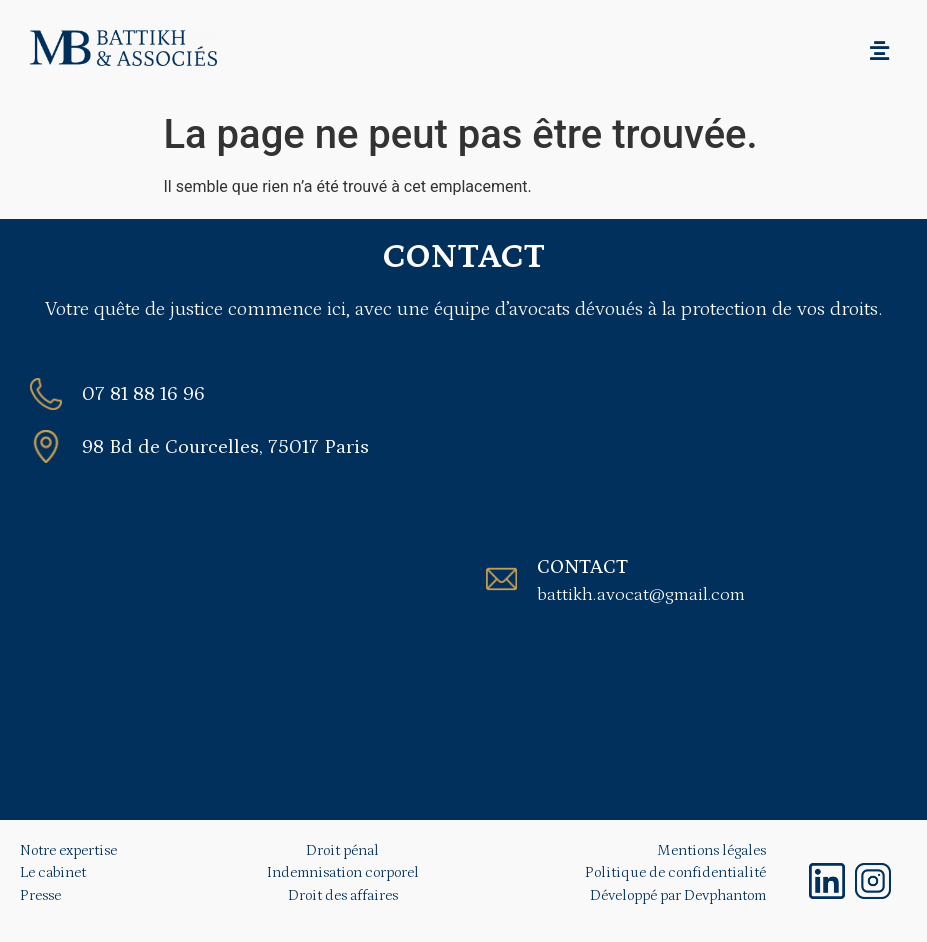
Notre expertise (68, 850)
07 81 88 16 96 (143, 394)
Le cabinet (53, 872)
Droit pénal (342, 850)
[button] (880, 51)
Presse (40, 895)
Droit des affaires (343, 895)
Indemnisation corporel (343, 872)
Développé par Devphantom (678, 895)
